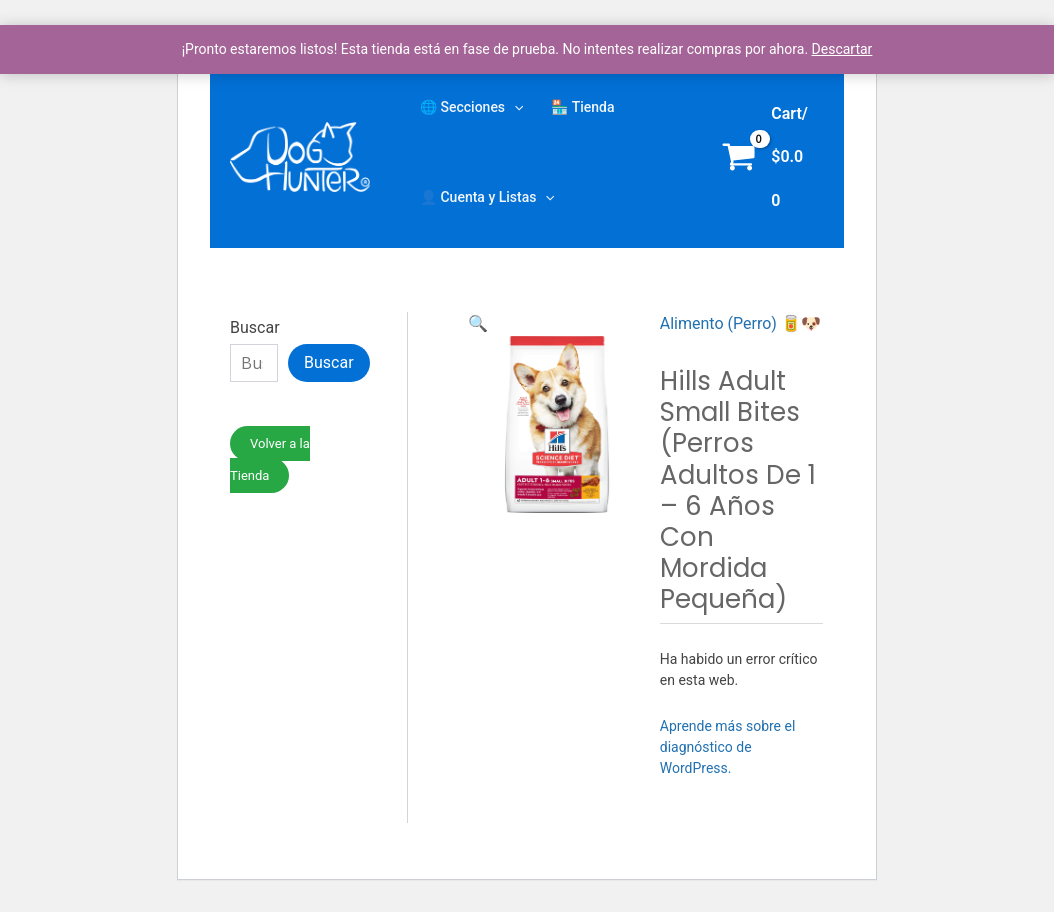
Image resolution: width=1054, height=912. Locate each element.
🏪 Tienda (582, 107)
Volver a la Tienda (270, 459)
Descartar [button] (842, 49)
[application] (514, 107)
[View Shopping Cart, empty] (769, 157)
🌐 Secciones (471, 107)
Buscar (255, 327)
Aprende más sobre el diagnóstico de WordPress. (728, 747)
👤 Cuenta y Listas (487, 197)
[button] (478, 323)
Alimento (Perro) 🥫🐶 (740, 323)
